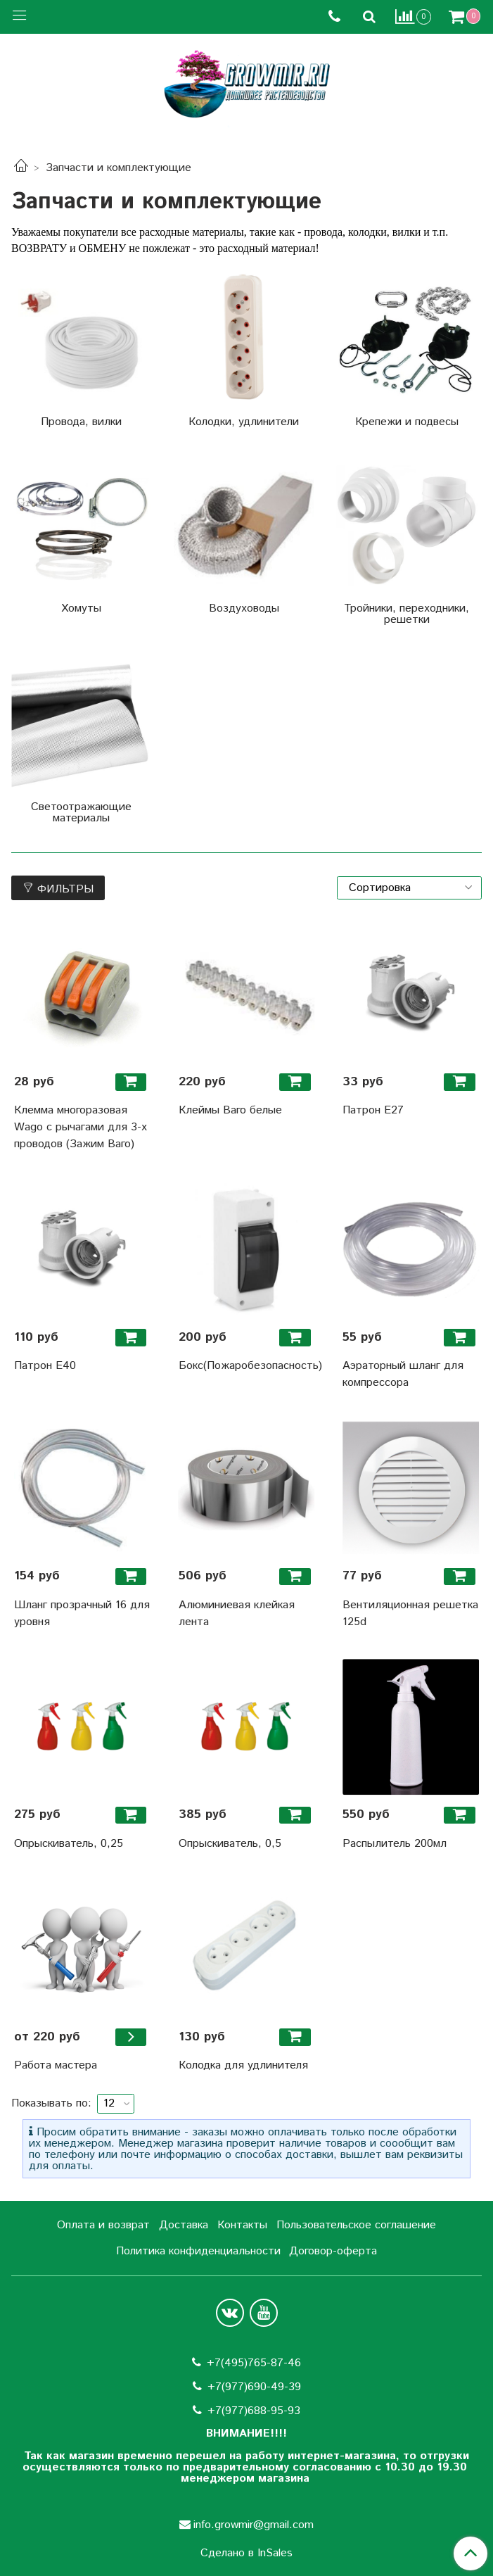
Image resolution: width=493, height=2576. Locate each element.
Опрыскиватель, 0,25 (68, 1844)
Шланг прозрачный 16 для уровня (82, 1613)
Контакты (242, 2225)
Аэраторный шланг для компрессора (402, 1374)
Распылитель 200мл (394, 1844)
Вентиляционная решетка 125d (410, 1613)
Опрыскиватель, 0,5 (230, 1844)
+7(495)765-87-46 (254, 2363)
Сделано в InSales (246, 2553)
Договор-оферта (333, 2251)
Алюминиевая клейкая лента (237, 1613)
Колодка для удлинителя (243, 2065)
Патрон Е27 (373, 1110)
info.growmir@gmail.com (253, 2525)
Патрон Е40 (45, 1366)
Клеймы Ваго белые (230, 1110)
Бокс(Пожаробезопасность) (247, 1366)
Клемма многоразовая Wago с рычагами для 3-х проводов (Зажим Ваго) (80, 1127)
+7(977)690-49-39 (254, 2387)
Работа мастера (55, 2065)
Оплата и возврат (103, 2225)
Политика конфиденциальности (198, 2251)
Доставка (183, 2225)
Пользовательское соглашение (356, 2225)
